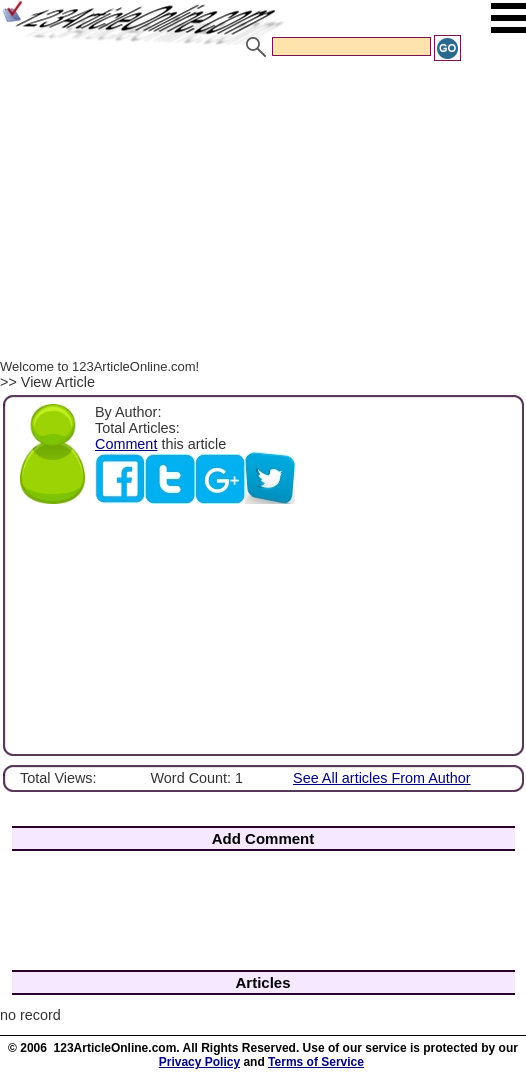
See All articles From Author (382, 778)
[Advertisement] (263, 213)
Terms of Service (316, 1062)
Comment (126, 444)
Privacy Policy (199, 1062)
